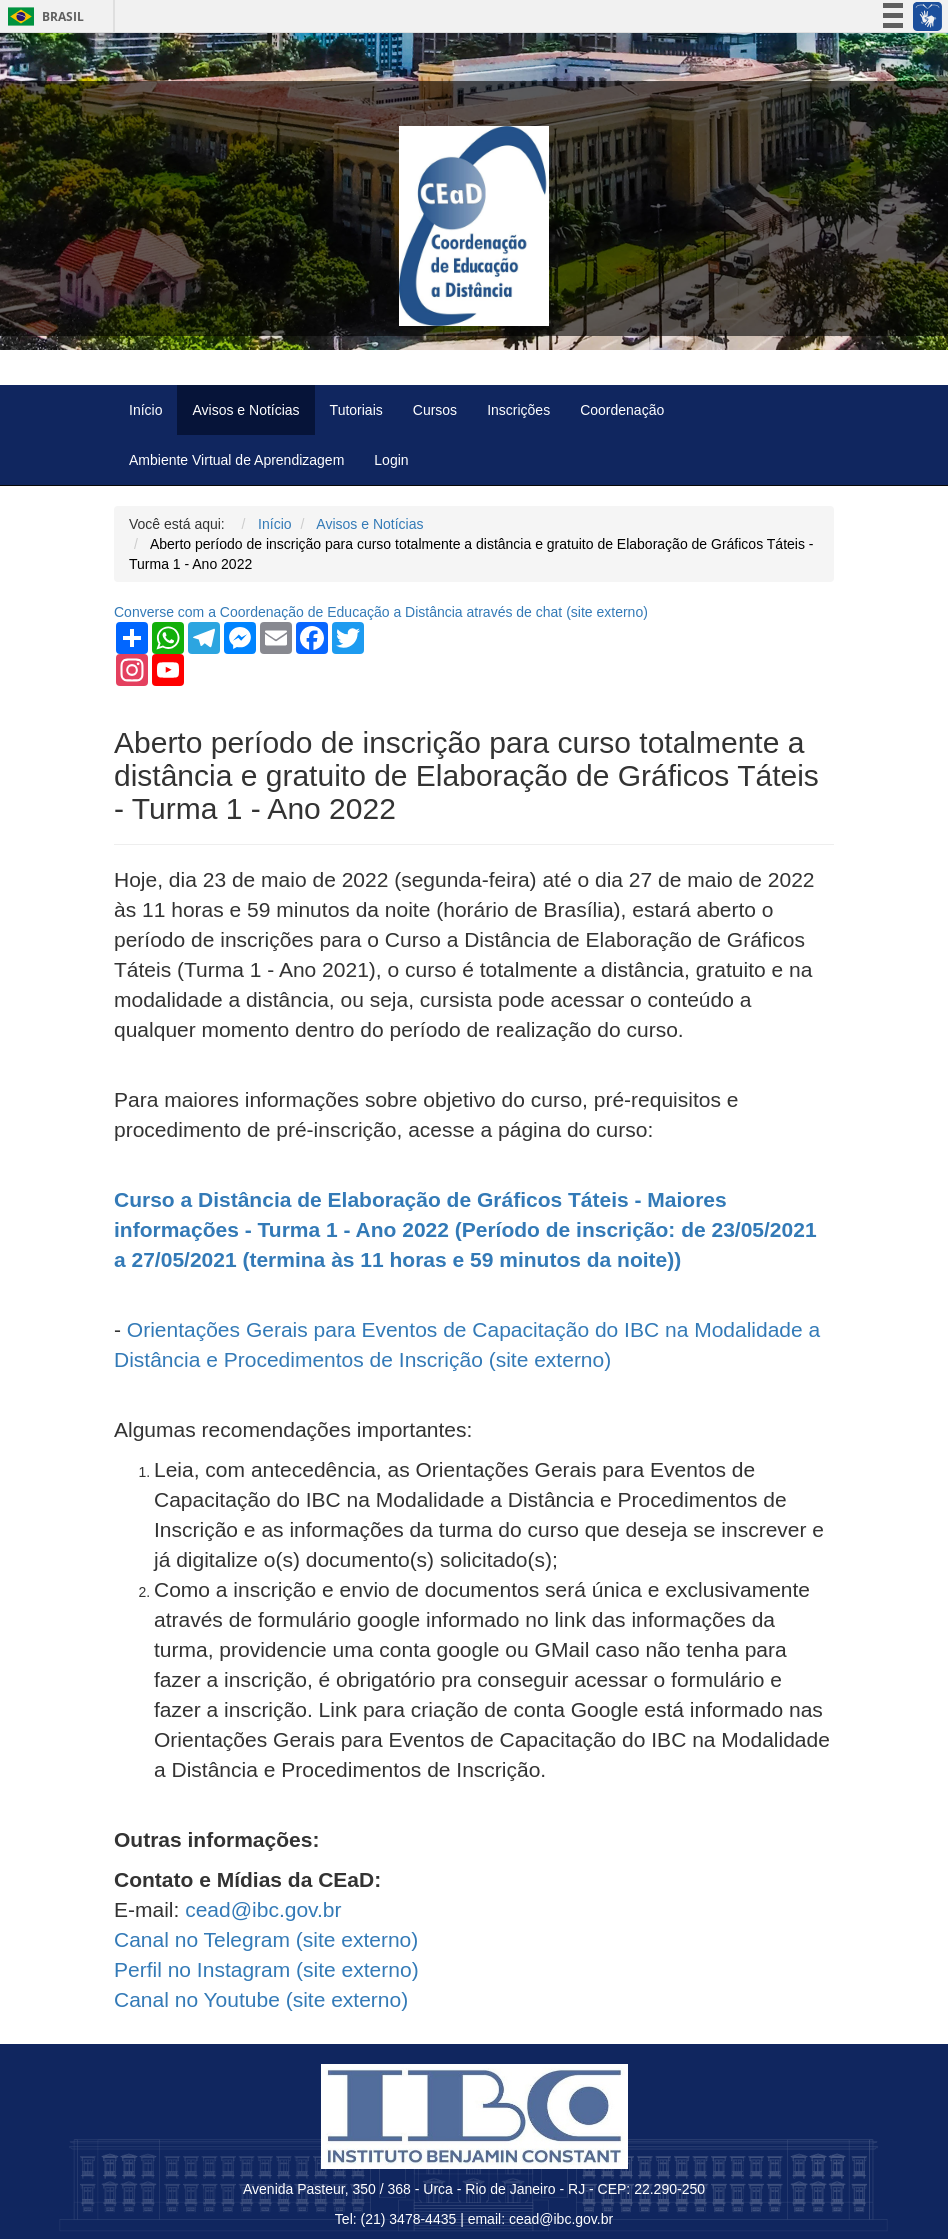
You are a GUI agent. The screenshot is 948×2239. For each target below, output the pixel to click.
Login (391, 460)
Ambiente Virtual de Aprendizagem (236, 460)
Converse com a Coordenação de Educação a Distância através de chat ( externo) (381, 612)
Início (145, 410)
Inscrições (518, 410)
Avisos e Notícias (245, 410)
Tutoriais (356, 410)
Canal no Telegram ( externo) (266, 1939)
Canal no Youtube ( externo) (261, 1999)
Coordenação (622, 410)
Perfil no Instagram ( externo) (266, 1969)
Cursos (435, 410)
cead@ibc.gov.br (263, 1909)
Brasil (42, 16)
